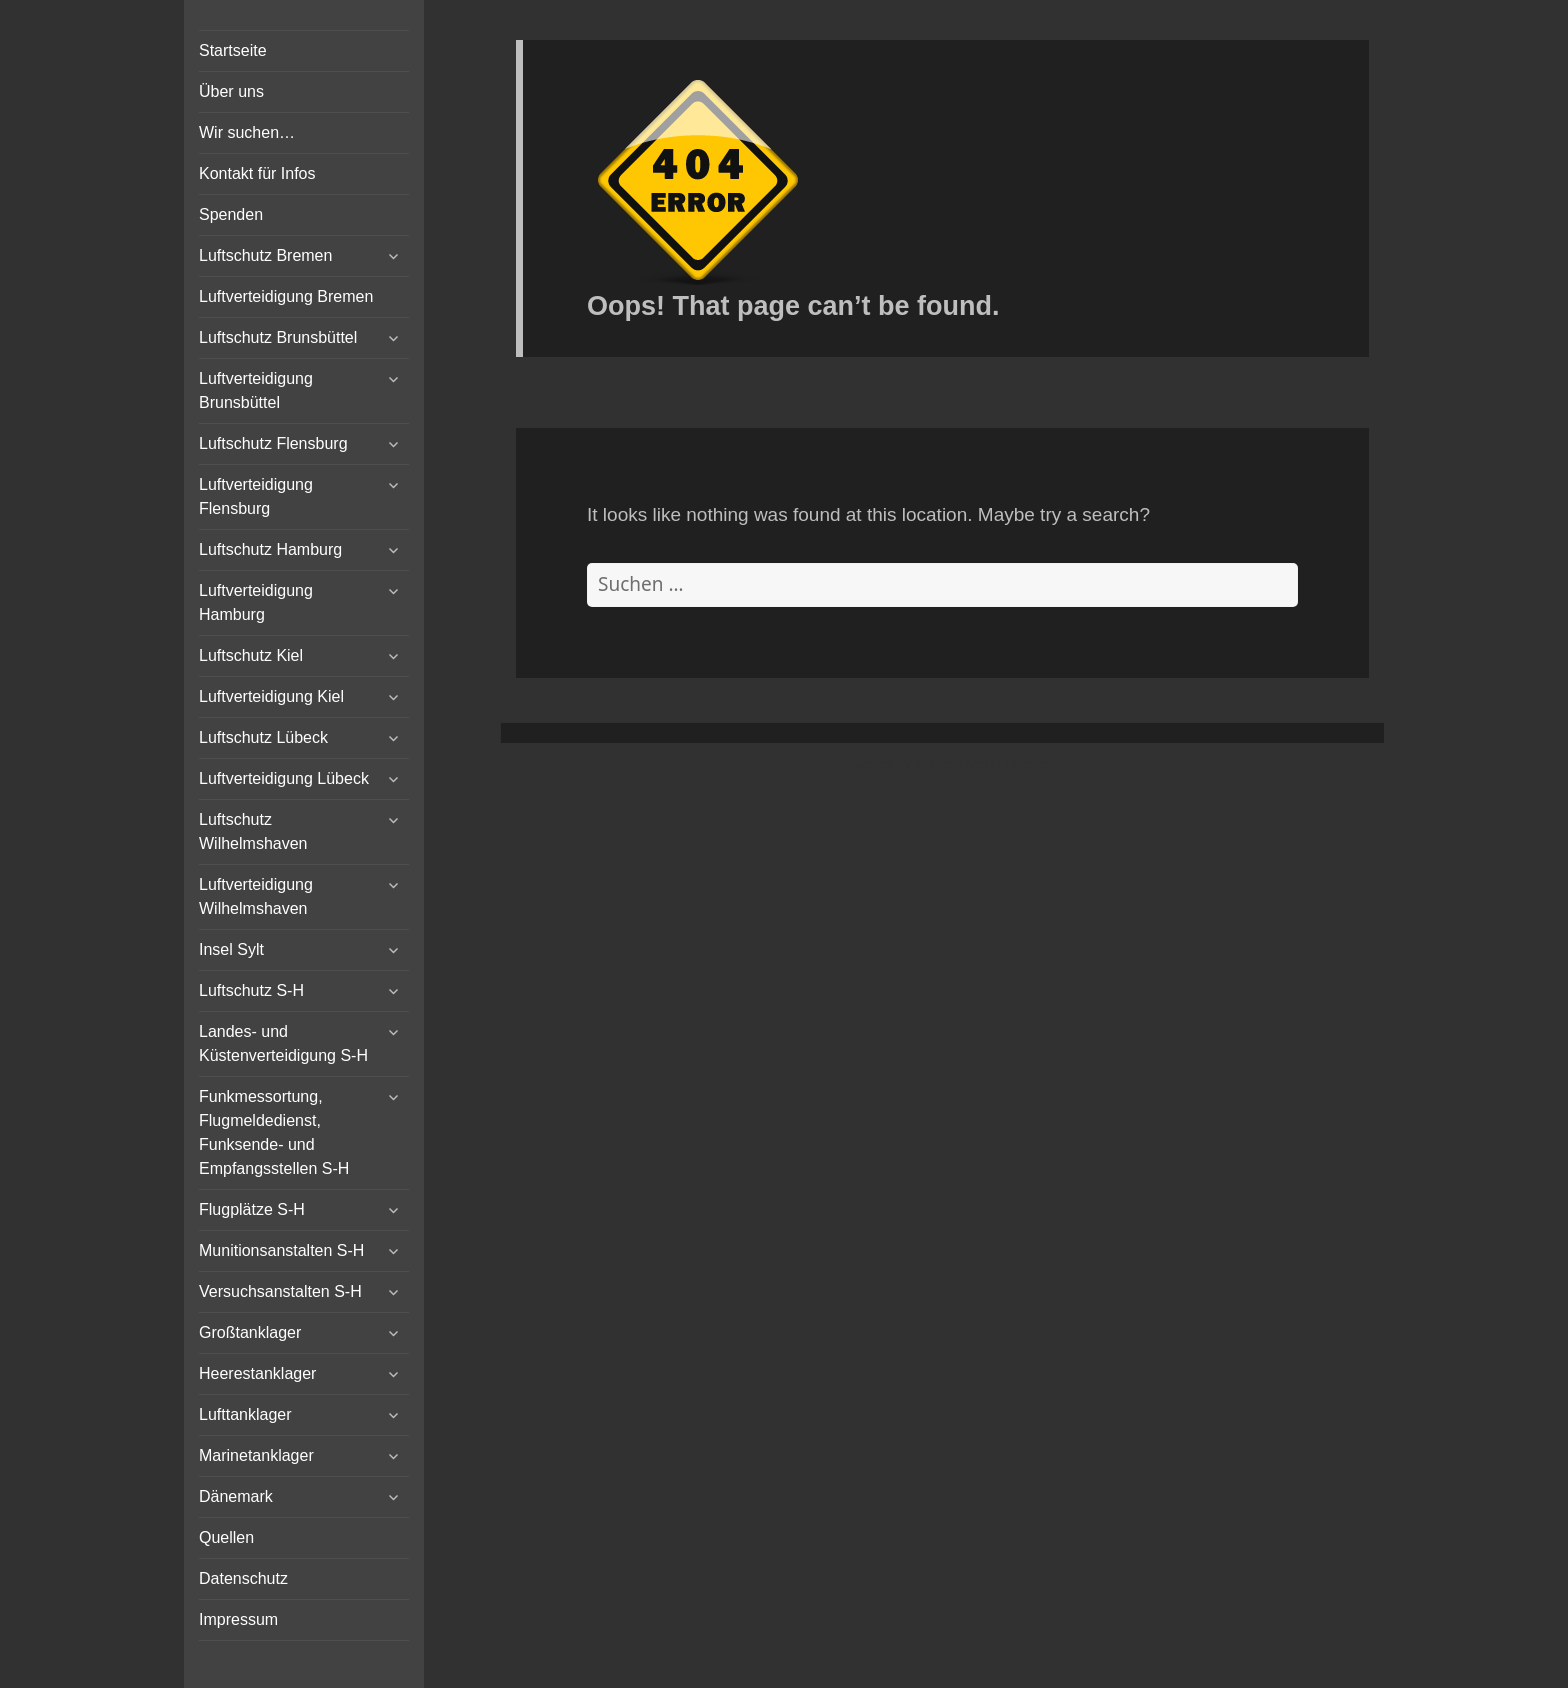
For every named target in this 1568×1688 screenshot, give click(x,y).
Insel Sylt (231, 949)
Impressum (238, 1619)
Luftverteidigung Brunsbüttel (256, 390)
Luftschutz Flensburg (273, 443)
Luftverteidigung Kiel (271, 696)
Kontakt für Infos (257, 173)
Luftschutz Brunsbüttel (278, 337)
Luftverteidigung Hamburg (256, 602)
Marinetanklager (256, 1455)
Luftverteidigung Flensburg (256, 496)
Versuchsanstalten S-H (280, 1291)
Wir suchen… (247, 132)
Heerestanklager (257, 1373)
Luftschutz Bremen (265, 255)
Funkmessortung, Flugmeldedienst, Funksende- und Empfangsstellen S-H (274, 1132)
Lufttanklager (245, 1414)
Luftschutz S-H (251, 990)
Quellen (226, 1537)
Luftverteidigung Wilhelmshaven (256, 896)
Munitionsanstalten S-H (281, 1250)
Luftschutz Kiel (251, 655)
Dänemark (236, 1496)
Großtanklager (250, 1332)
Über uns (231, 91)
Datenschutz (243, 1578)
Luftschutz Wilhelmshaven (253, 831)
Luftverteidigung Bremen (286, 296)
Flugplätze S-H (252, 1209)
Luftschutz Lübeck (263, 737)
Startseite (233, 50)
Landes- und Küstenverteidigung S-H (283, 1043)
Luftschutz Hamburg (270, 549)
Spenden (231, 214)
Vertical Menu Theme (981, 764)
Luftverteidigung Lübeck (284, 778)
